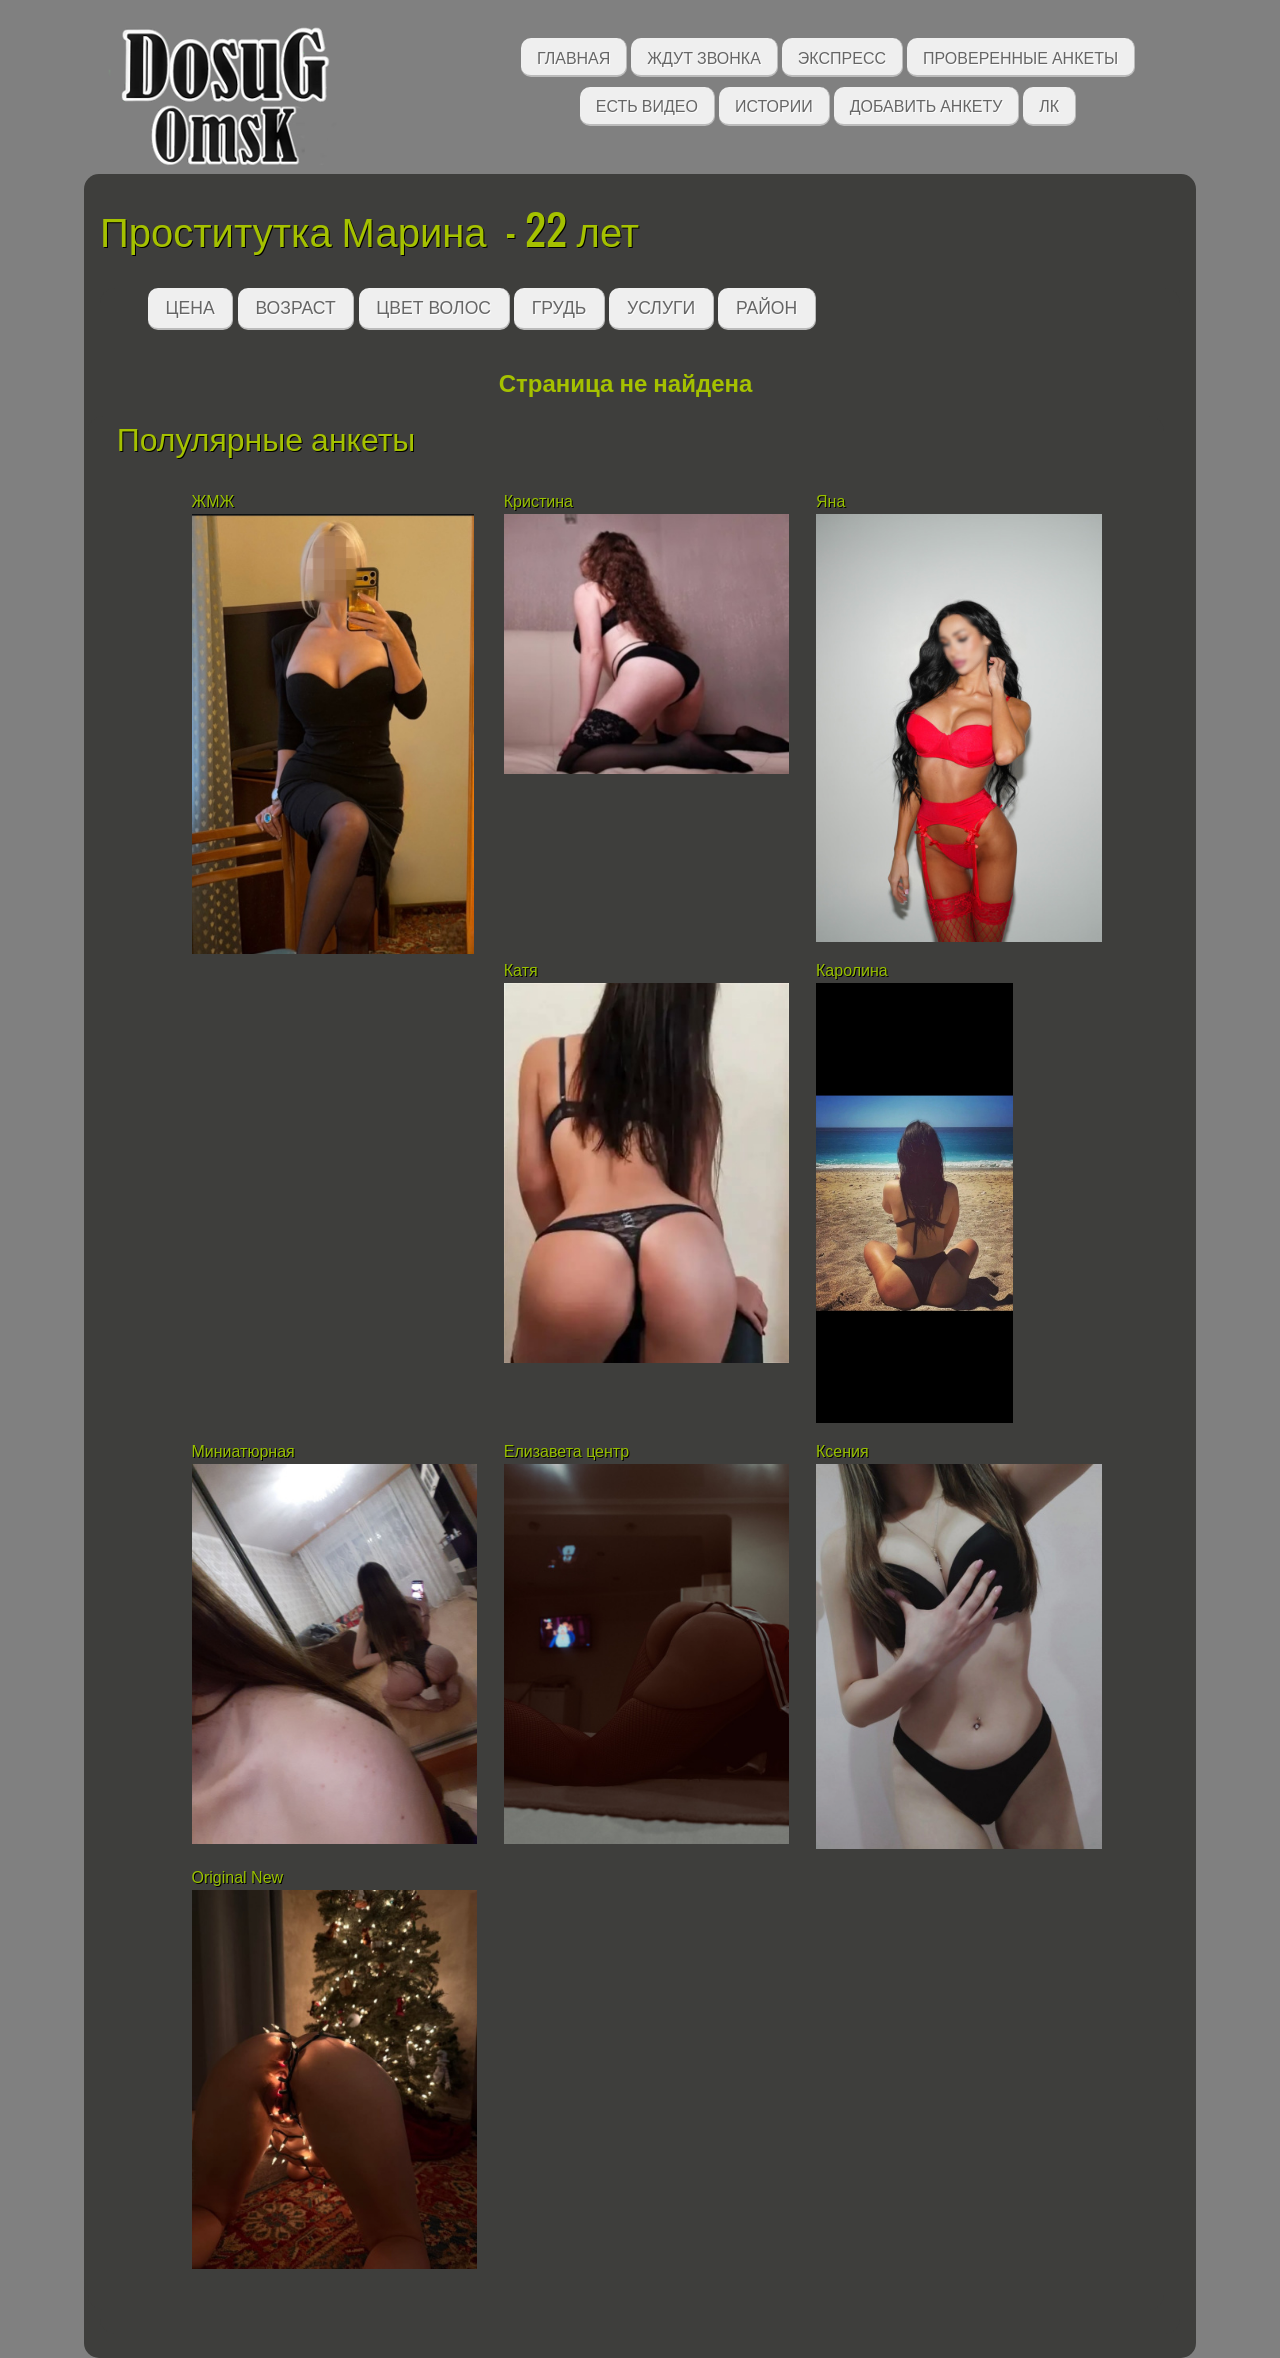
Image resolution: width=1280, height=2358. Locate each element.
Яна (833, 501)
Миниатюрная (246, 1451)
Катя (523, 970)
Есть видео (647, 104)
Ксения (842, 1451)
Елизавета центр (566, 1451)
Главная (573, 56)
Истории (774, 104)
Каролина (852, 970)
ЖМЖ (213, 501)
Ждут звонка (704, 56)
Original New (238, 1877)
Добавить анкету (926, 104)
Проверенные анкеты (1020, 56)
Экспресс (842, 56)
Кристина (541, 501)
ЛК (1049, 104)
